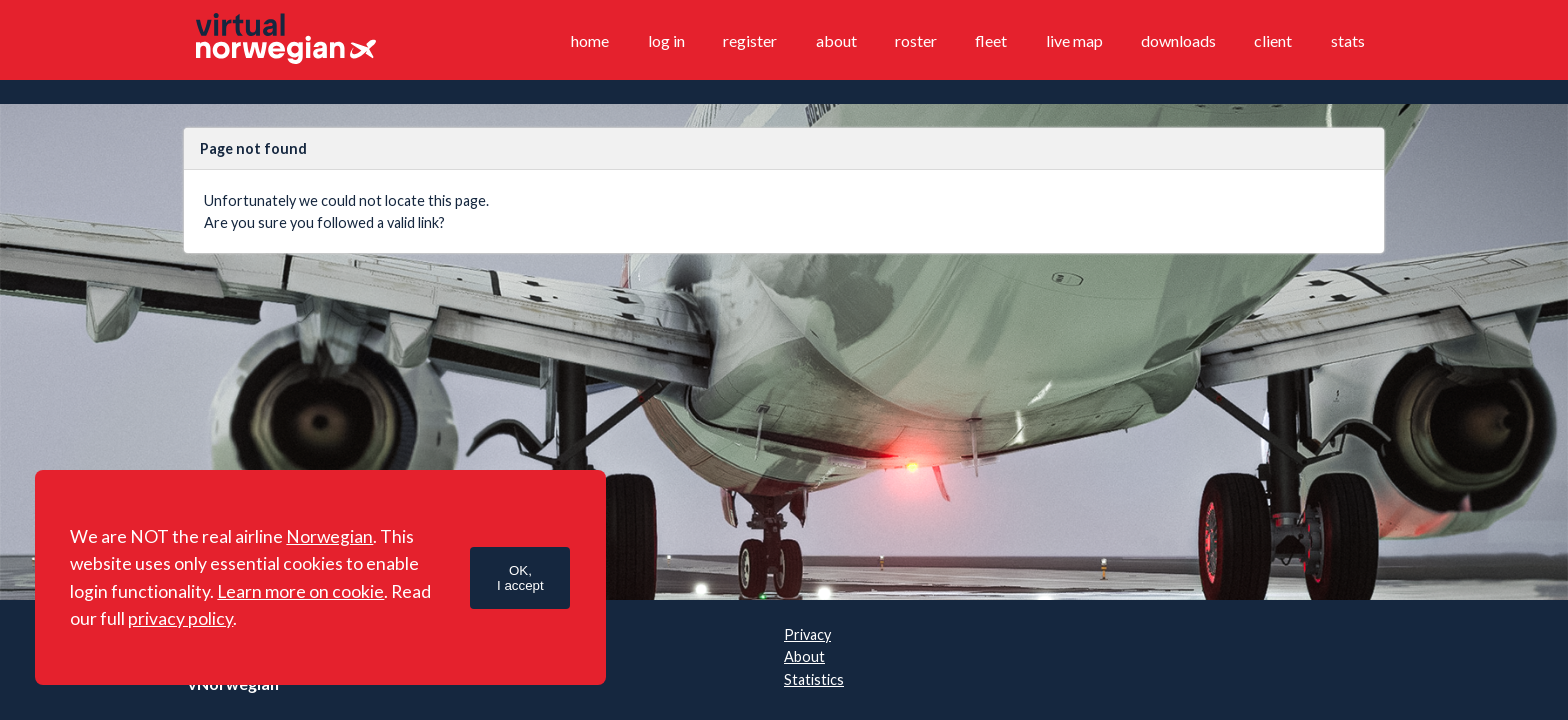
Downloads (1178, 40)
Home (590, 40)
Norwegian (329, 536)
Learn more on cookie (300, 591)
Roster (916, 40)
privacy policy (180, 618)
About (836, 40)
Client (1273, 40)
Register (750, 40)
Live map (1074, 40)
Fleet (991, 40)
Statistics (814, 679)
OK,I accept (520, 578)
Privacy (807, 634)
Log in (666, 40)
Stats (1348, 40)
